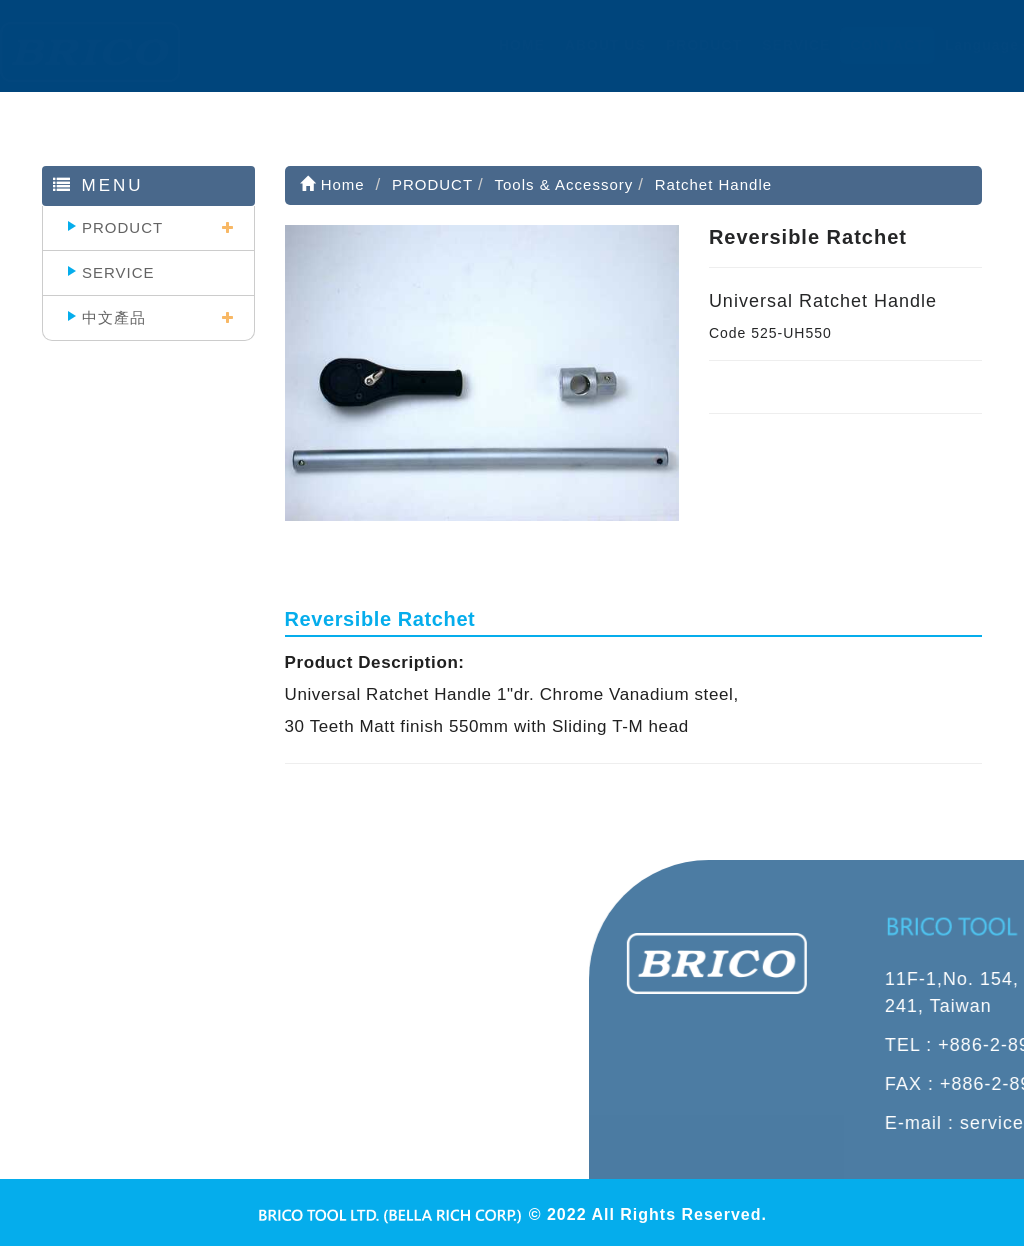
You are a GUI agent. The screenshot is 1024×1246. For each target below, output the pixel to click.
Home (332, 184)
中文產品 (114, 317)
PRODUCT (684, 45)
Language (967, 45)
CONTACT (868, 45)
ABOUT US (585, 45)
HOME (502, 45)
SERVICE (777, 45)
